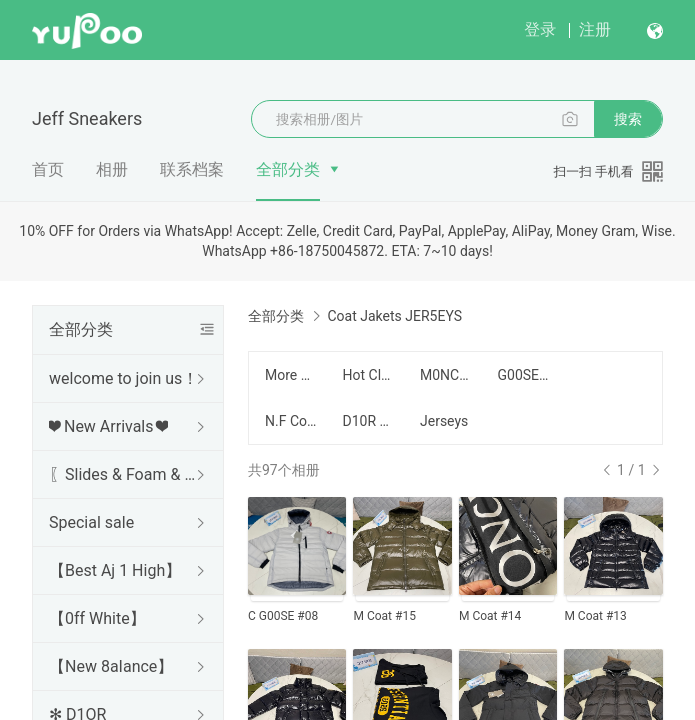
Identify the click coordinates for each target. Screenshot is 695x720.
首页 (48, 169)
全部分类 (288, 169)
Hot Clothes (370, 375)
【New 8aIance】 (111, 666)
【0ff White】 (97, 618)
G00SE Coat (525, 375)
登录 (540, 29)
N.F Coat (292, 421)
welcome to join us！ (123, 378)
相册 (112, 169)
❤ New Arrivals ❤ (108, 426)
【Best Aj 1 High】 (115, 570)
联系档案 (192, 169)
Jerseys (444, 421)
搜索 (628, 119)
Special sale (91, 522)
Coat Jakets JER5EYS (394, 316)
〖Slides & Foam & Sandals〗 (124, 474)
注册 (595, 29)
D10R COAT (370, 421)
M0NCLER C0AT (447, 375)
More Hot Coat (292, 375)
